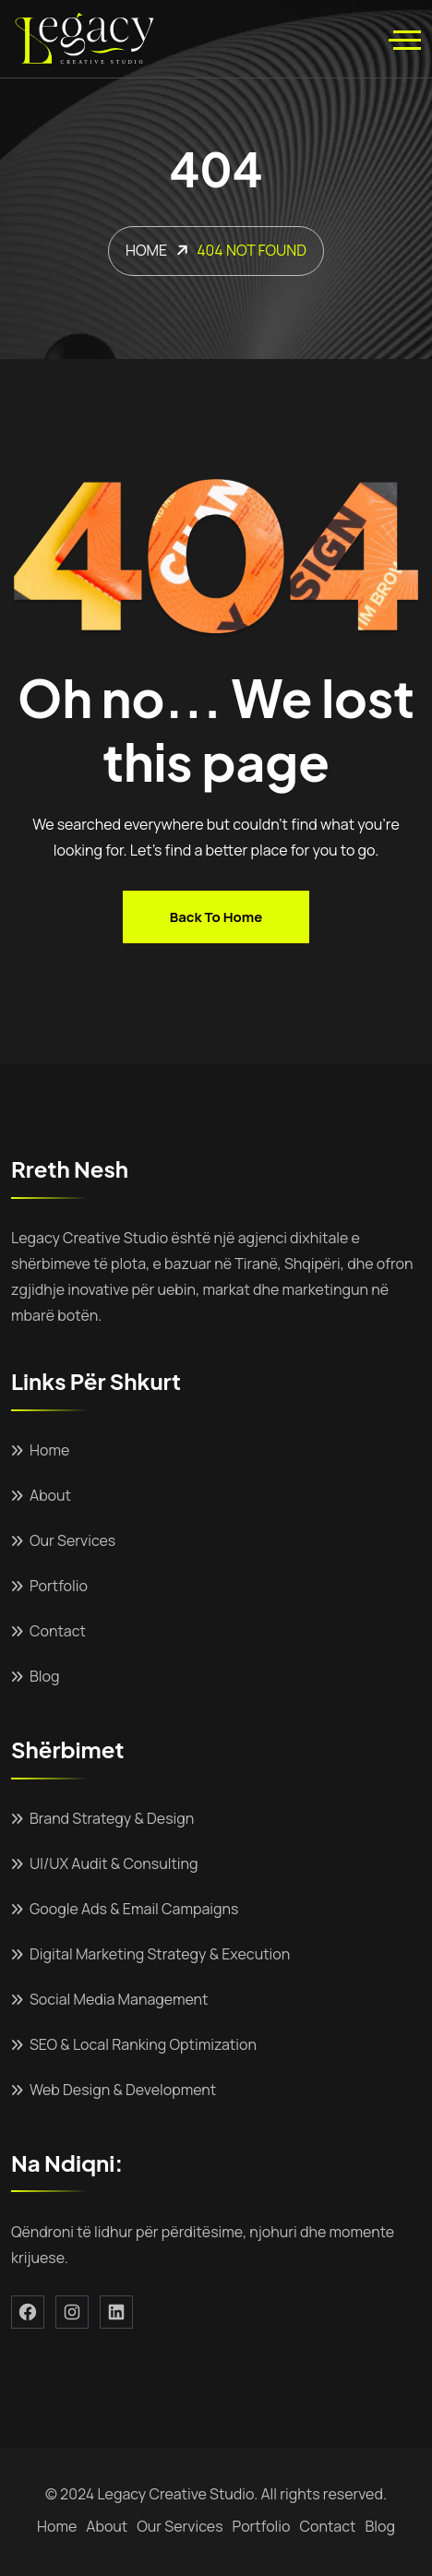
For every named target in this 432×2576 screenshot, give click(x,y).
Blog (44, 1676)
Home (49, 1450)
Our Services (72, 1540)
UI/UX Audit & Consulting (114, 1863)
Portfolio (59, 1586)
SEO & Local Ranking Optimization (143, 2044)
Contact (58, 1631)
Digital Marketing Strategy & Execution (160, 1954)
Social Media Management (119, 1999)
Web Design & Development (123, 2089)
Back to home (216, 917)
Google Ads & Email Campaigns (134, 1909)
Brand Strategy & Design (112, 1818)
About (50, 1495)
